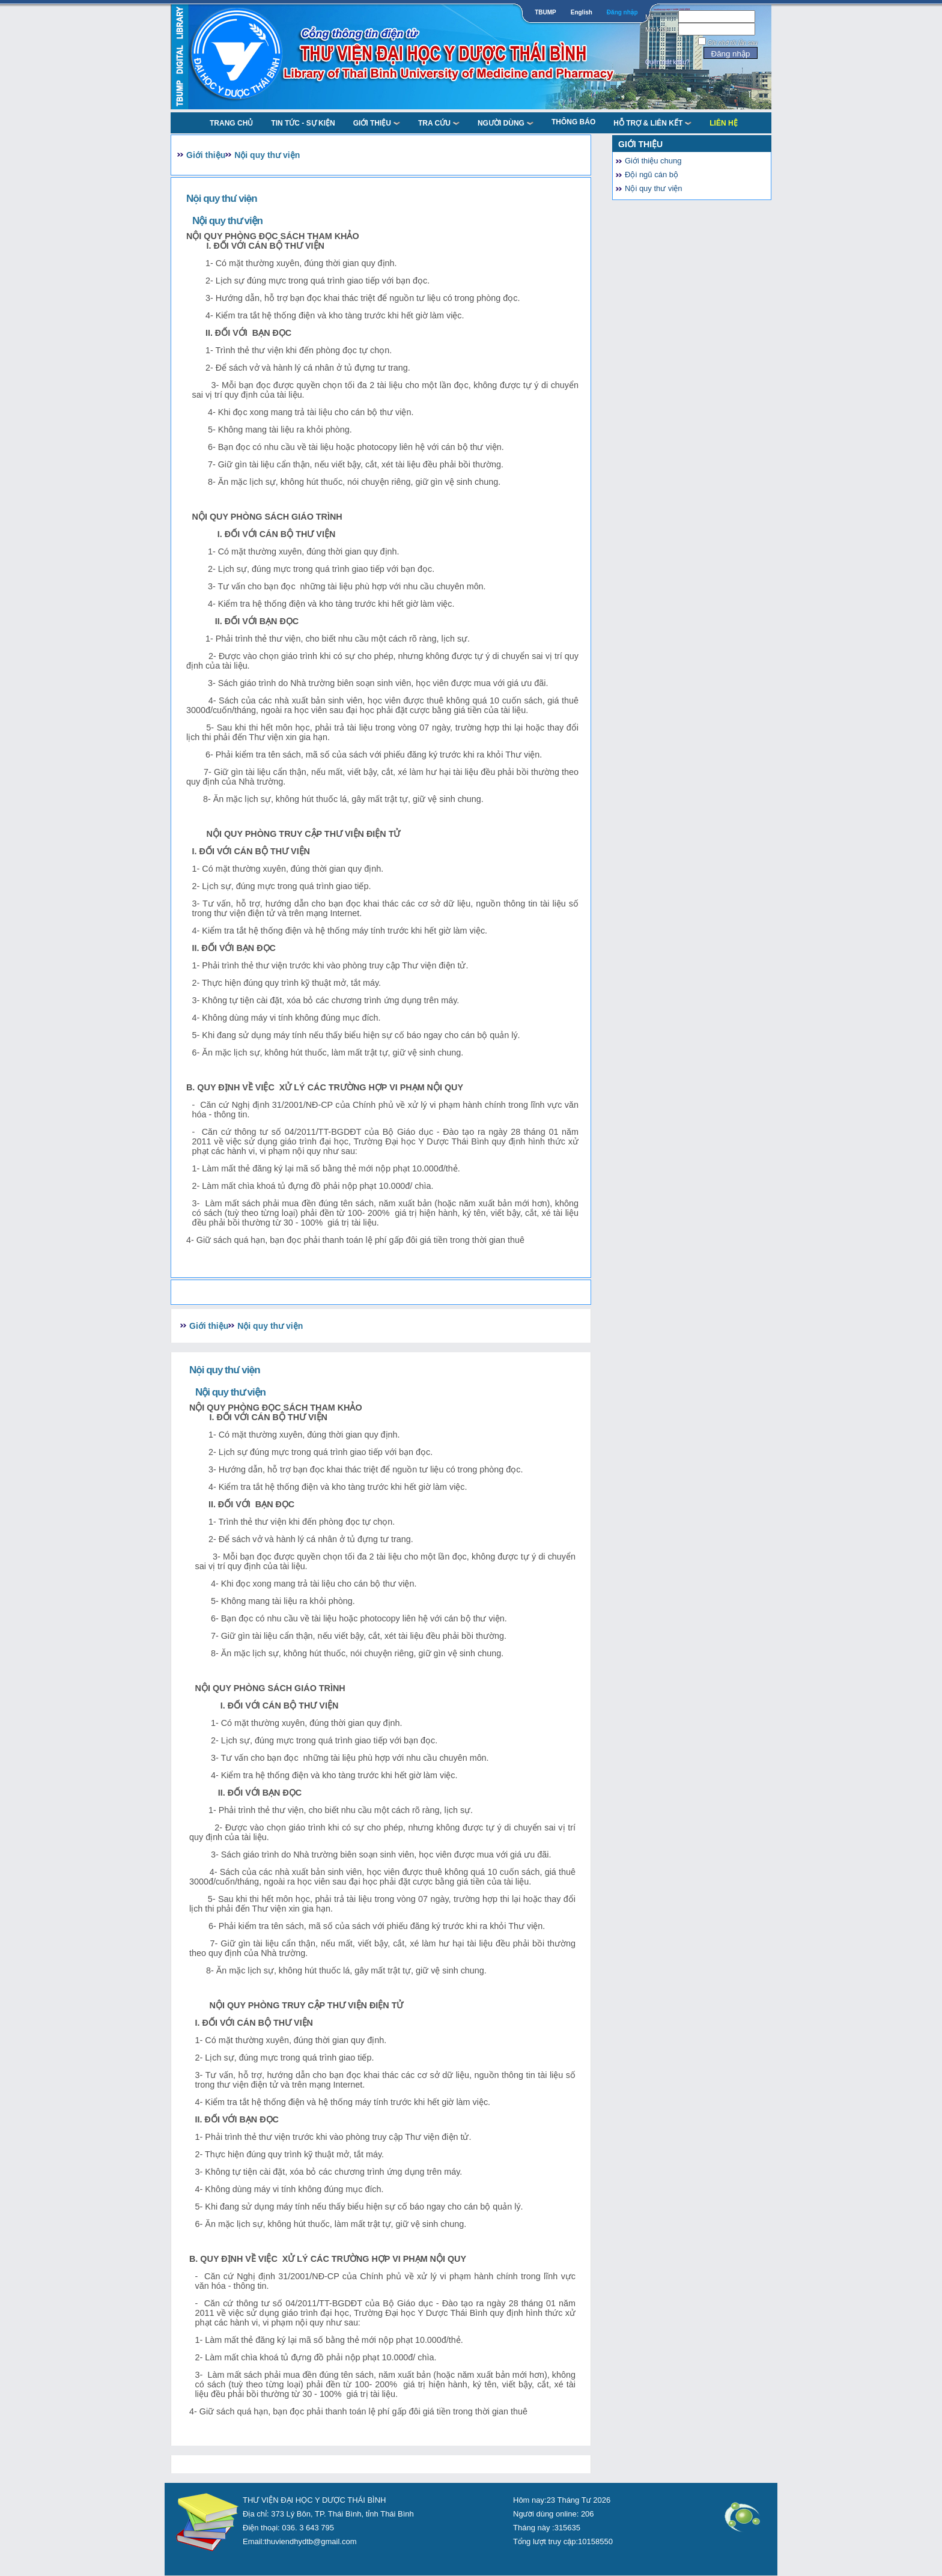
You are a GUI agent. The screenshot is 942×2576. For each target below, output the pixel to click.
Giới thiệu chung (653, 160)
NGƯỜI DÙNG (505, 123)
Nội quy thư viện (267, 155)
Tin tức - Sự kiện (303, 123)
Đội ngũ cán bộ (651, 174)
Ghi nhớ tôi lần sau (733, 43)
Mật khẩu (657, 29)
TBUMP (545, 12)
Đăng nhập (622, 12)
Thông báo (573, 122)
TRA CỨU (439, 123)
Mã (649, 17)
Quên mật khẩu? (667, 62)
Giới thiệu (376, 123)
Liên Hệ (723, 123)
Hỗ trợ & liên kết (652, 123)
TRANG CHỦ (231, 123)
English (581, 12)
